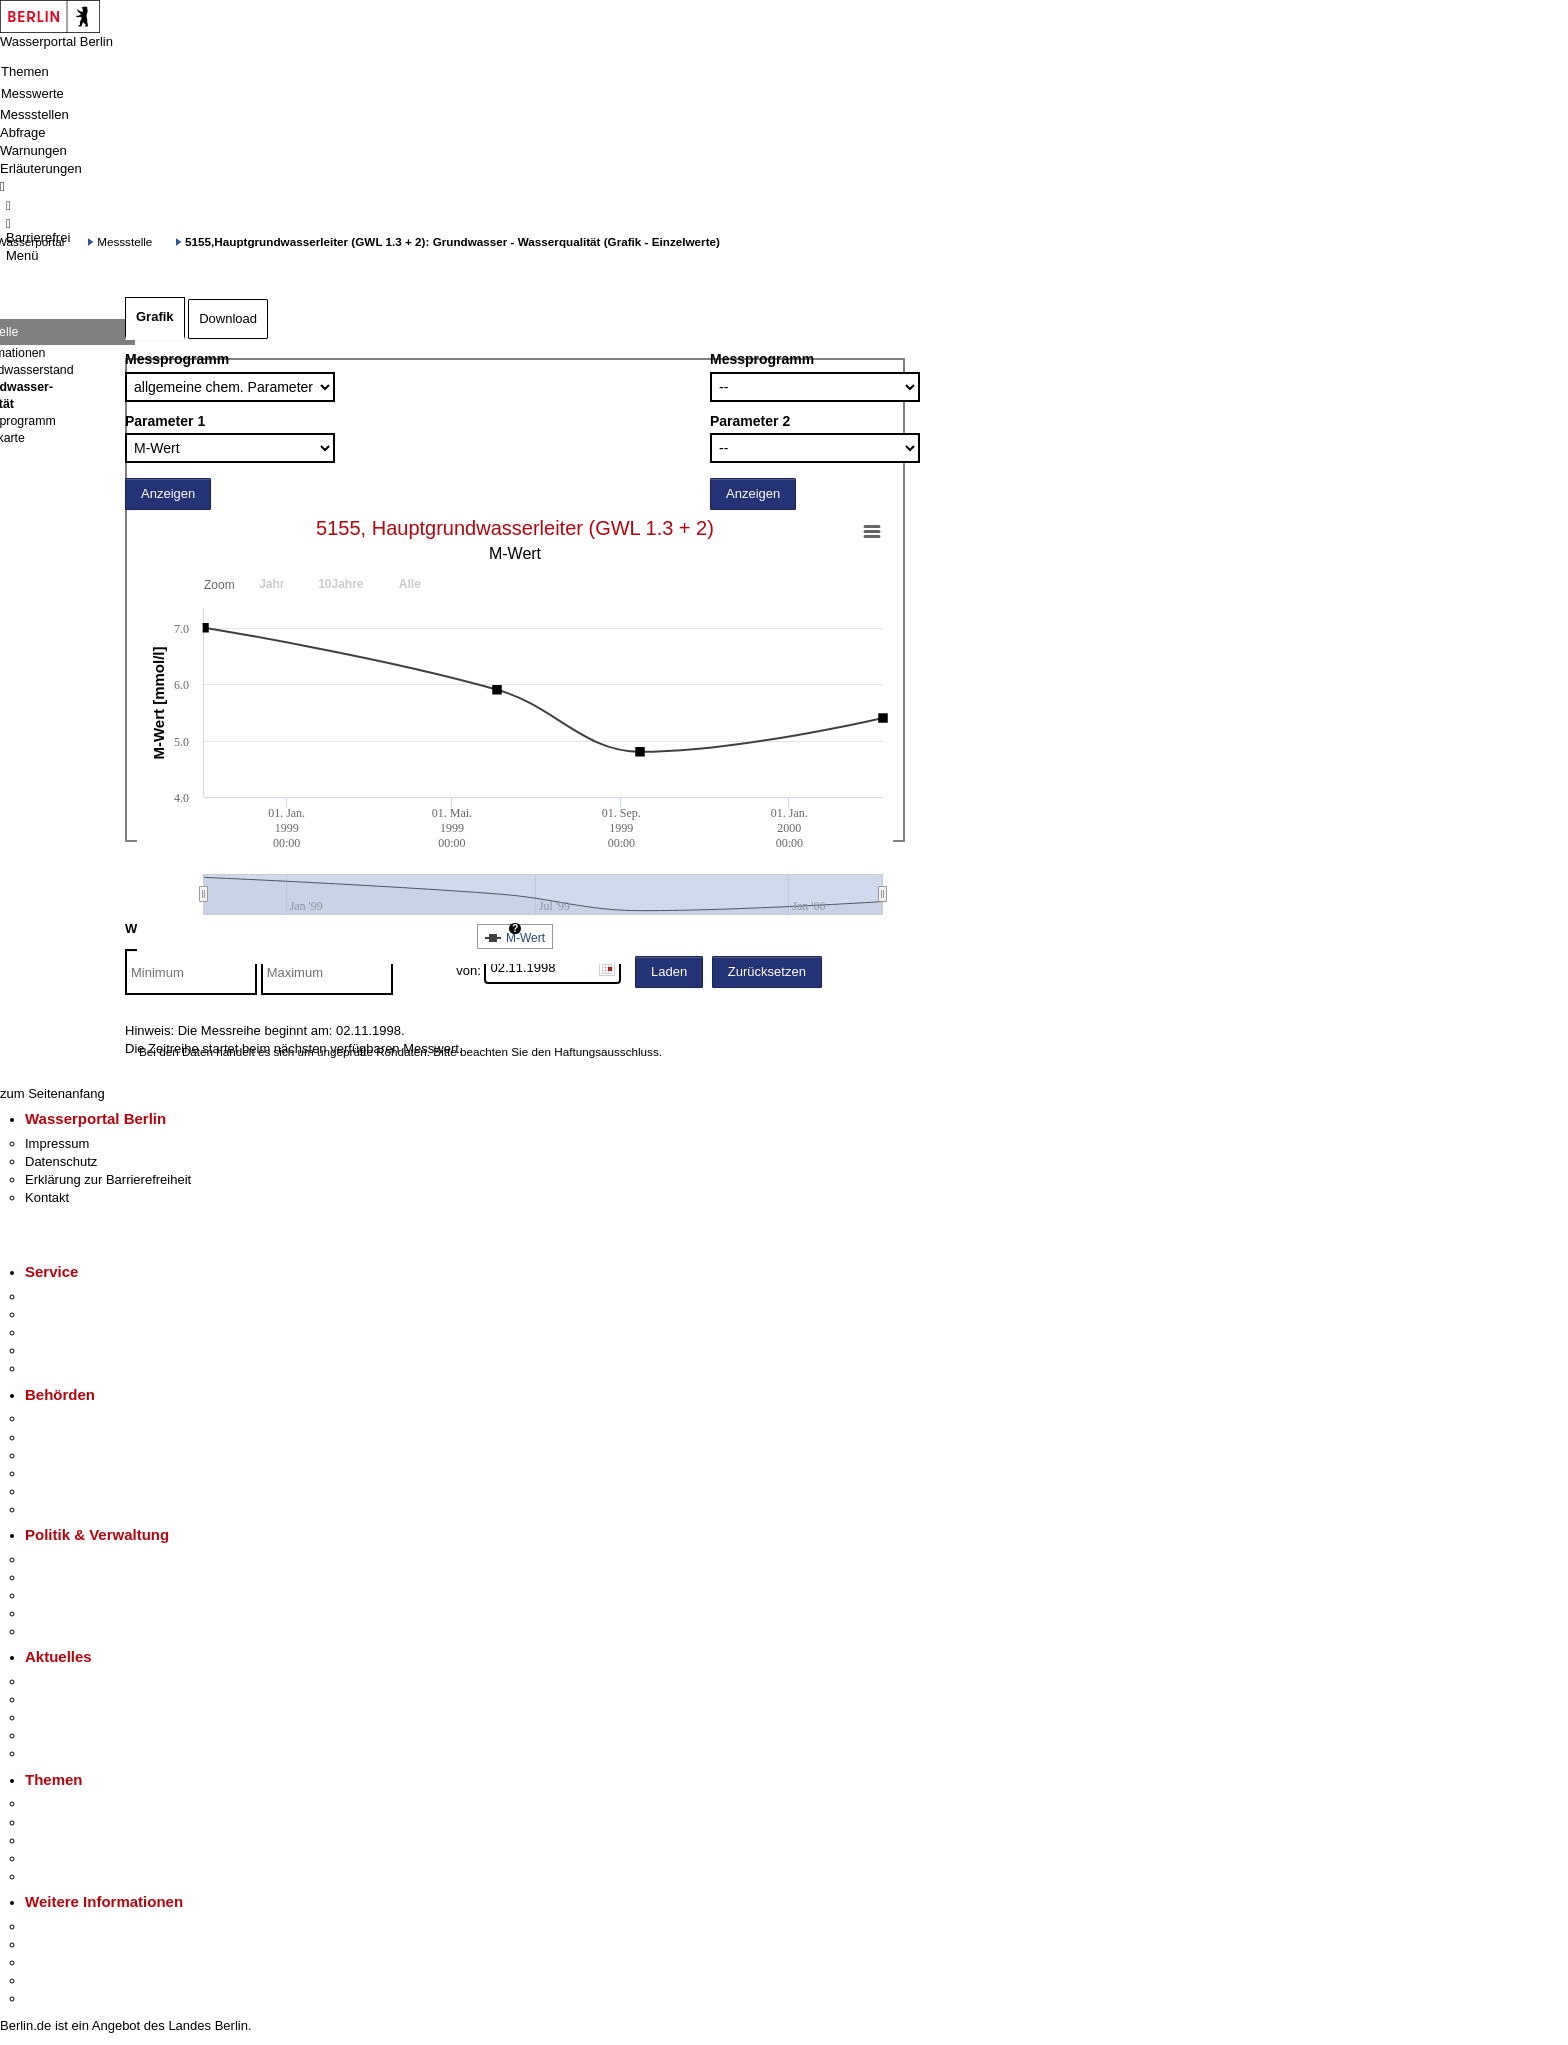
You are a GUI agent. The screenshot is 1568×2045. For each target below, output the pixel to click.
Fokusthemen (64, 1803)
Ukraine (47, 1735)
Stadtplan (52, 1998)
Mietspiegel (58, 1858)
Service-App (60, 1296)
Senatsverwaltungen (84, 1437)
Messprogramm (177, 359)
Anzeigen (168, 493)
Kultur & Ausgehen (79, 1926)
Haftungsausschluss (606, 1051)
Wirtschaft (54, 1962)
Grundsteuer (61, 1876)
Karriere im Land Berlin (91, 1577)
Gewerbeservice (72, 1368)
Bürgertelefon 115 (76, 1332)
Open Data (56, 1613)
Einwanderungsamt (80, 1509)
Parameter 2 (750, 421)
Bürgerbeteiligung (76, 1595)
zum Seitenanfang (52, 1093)
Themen (25, 71)
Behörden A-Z (65, 1418)
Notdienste (56, 1350)
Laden (669, 971)
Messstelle (124, 241)
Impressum (57, 1143)
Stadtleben (56, 1980)
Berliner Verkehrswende (94, 1822)
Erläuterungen (41, 168)
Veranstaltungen (72, 1717)
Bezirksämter (63, 1455)
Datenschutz (61, 1161)
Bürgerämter (61, 1473)
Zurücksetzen (767, 971)
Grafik (155, 316)
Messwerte (32, 93)
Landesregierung (74, 1559)
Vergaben (53, 1631)
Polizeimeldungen (76, 1699)
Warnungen (33, 150)
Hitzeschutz (58, 1753)
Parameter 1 (165, 421)
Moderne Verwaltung (84, 1840)
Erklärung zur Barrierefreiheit (108, 1179)
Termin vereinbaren (80, 1314)
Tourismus (54, 1944)
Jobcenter (53, 1491)
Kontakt (47, 1197)
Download (228, 318)
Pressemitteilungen (80, 1681)
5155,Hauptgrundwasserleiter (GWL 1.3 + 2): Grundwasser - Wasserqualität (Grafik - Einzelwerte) (452, 241)
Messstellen (34, 114)
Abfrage (23, 132)
